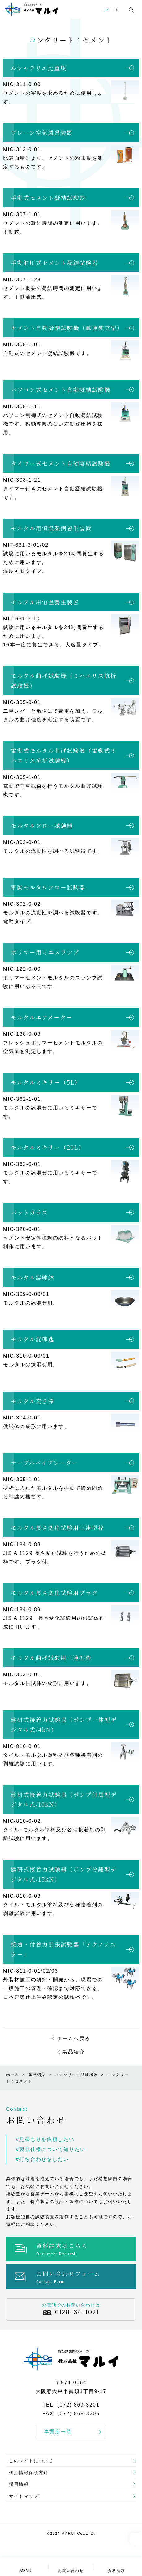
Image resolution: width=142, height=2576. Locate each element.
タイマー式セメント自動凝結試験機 (60, 463)
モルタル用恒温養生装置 (45, 602)
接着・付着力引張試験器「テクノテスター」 (63, 1949)
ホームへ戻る (73, 2038)
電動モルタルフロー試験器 (48, 887)
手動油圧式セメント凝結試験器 (54, 263)
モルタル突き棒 (32, 1401)
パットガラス (29, 1212)
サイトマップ (24, 2496)
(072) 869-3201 (78, 2405)
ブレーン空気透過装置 (42, 133)
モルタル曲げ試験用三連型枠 (51, 1658)
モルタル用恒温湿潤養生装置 (51, 528)
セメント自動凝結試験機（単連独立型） (67, 328)
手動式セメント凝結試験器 (48, 198)
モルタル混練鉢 (32, 1277)
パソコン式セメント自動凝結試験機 (60, 390)
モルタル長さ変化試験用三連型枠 (57, 1528)
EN (116, 10)
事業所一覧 (58, 2431)
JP (106, 10)
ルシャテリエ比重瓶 (39, 68)
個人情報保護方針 (28, 2472)
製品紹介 (73, 2051)
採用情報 (19, 2484)
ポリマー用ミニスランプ (45, 952)
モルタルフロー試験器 (42, 825)
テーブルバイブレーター (44, 1463)
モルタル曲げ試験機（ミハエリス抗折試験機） (64, 680)
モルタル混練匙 (32, 1339)
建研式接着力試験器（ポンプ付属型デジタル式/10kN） (64, 1799)
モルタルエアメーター (42, 1017)
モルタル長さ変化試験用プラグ (54, 1593)
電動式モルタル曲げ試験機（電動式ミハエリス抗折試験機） (64, 755)
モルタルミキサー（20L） (47, 1147)
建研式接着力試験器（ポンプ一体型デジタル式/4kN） (64, 1725)
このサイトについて (31, 2460)
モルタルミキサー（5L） (46, 1082)
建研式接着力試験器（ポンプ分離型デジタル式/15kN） (64, 1874)
